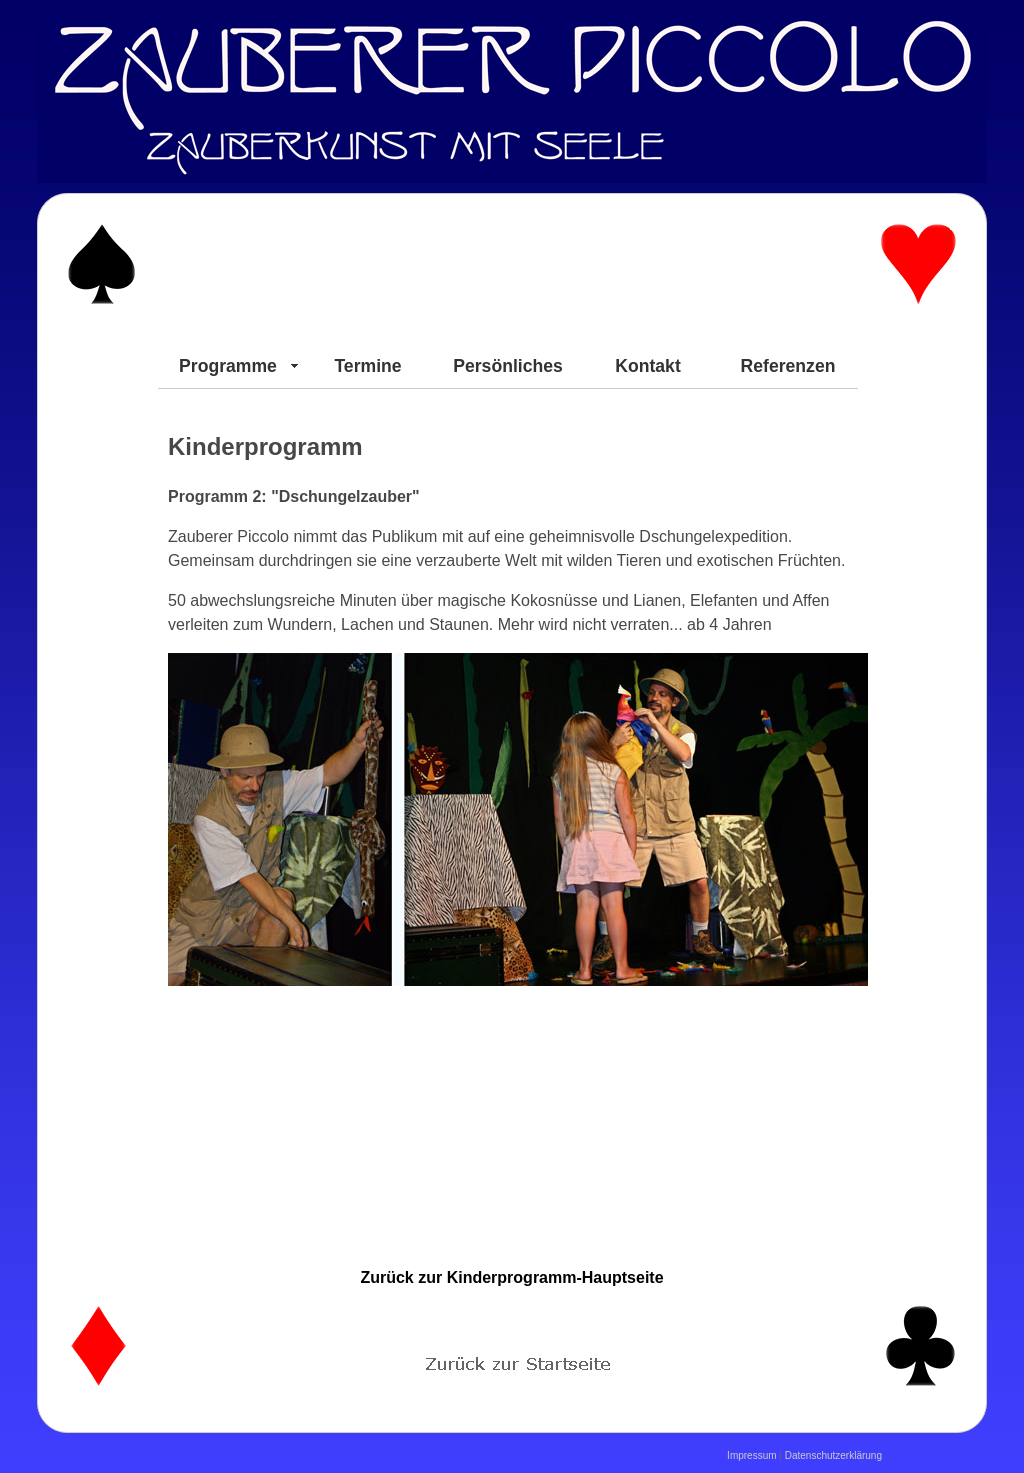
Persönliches (508, 366)
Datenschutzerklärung (833, 1455)
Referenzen (788, 366)
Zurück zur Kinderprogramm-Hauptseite (511, 1277)
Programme (228, 366)
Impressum (751, 1455)
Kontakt (648, 366)
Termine (367, 366)
